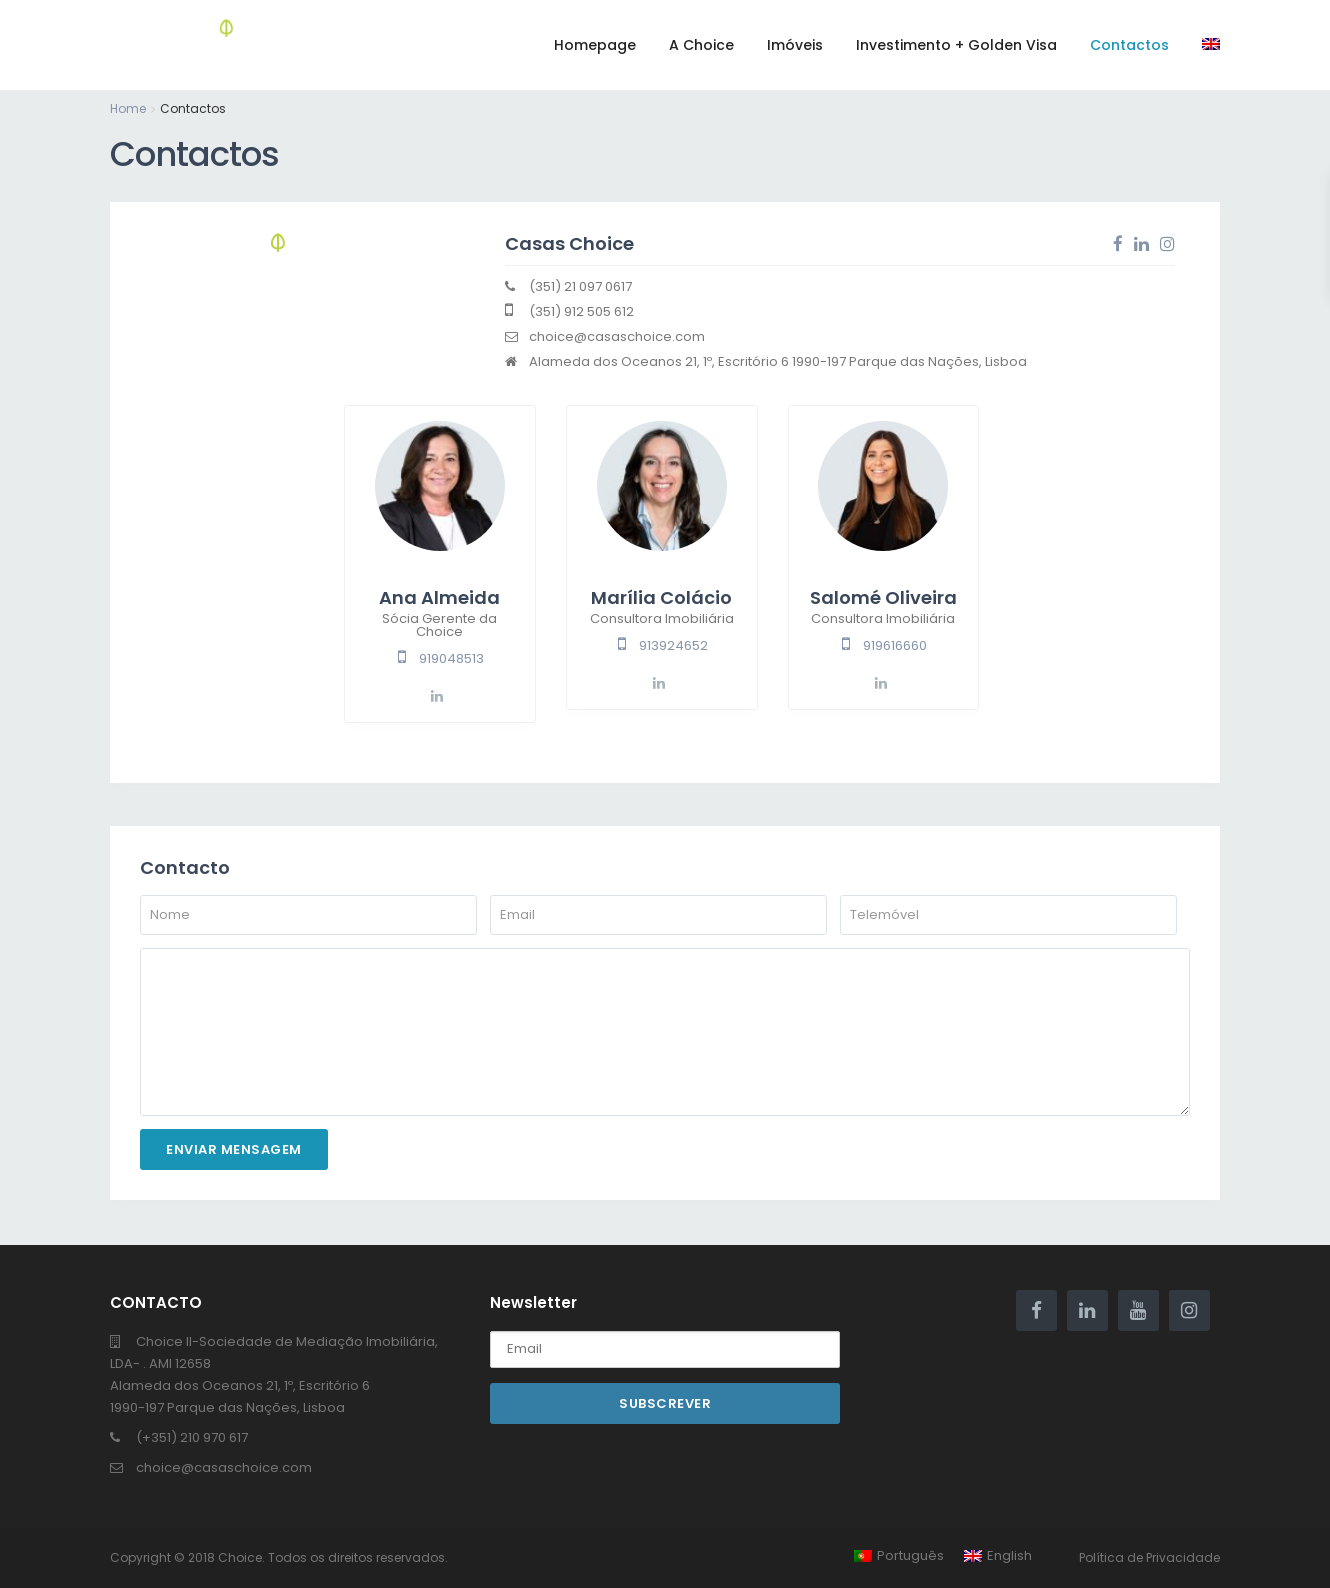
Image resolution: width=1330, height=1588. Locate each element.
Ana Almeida (439, 597)
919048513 (451, 658)
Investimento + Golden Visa (956, 45)
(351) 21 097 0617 (580, 286)
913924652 (673, 645)
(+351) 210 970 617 (192, 1437)
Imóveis (795, 45)
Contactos (1129, 45)
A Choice (701, 45)
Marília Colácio (661, 597)
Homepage (595, 45)
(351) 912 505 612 (581, 311)
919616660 (895, 645)
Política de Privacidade (1149, 1557)
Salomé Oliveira (883, 597)
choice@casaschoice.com (617, 336)
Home (128, 108)
